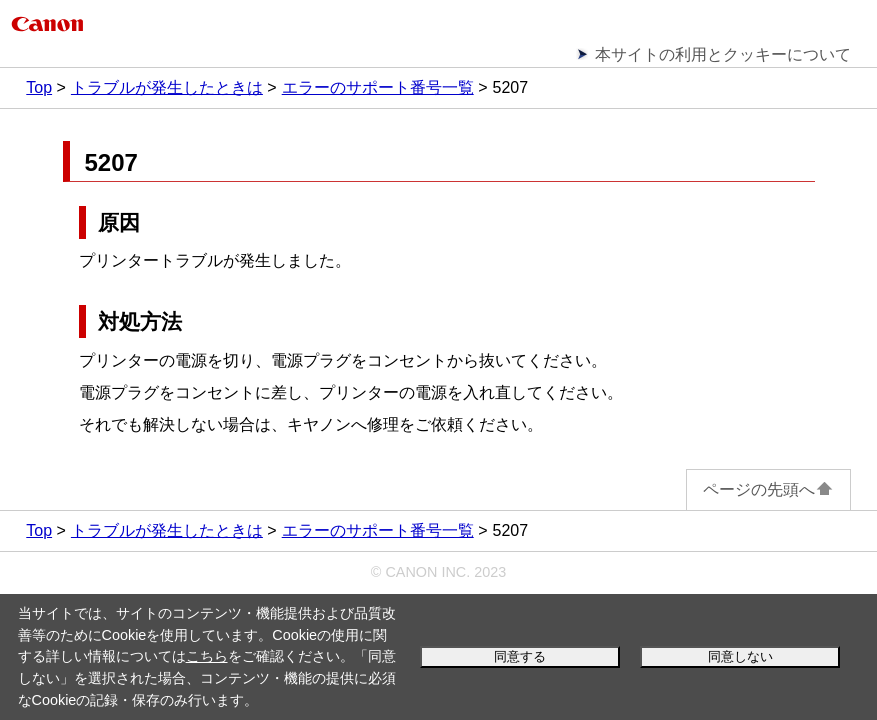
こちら (207, 656)
